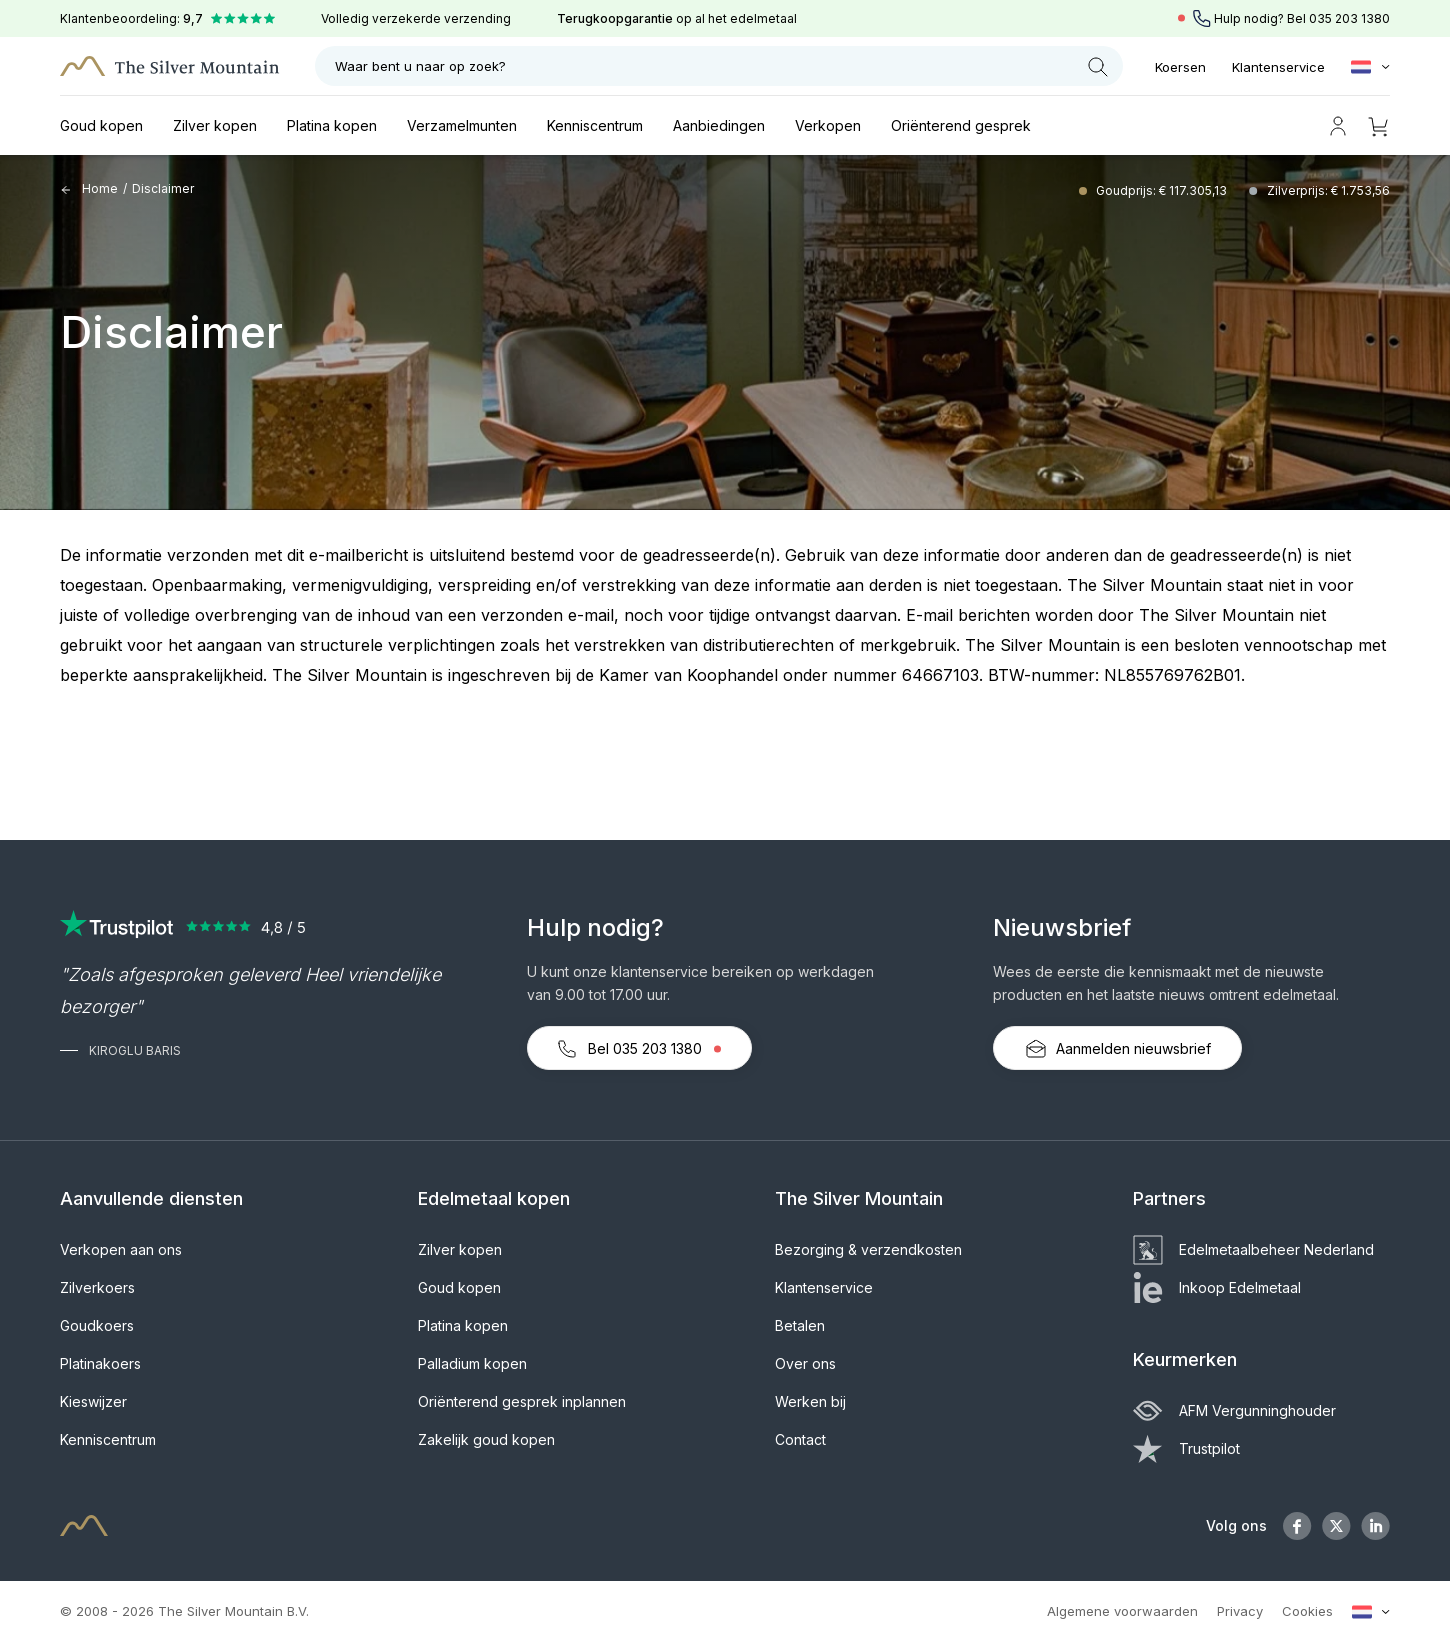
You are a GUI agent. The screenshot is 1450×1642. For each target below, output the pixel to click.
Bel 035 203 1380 (639, 1049)
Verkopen (828, 125)
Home (89, 188)
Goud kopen (101, 125)
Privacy (1240, 1611)
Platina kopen (332, 125)
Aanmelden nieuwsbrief (1117, 1049)
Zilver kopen (215, 125)
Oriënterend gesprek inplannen (522, 1401)
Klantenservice (1278, 67)
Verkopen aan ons (121, 1249)
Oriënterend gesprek (961, 125)
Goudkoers (97, 1325)
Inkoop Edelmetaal (1217, 1287)
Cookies (1307, 1611)
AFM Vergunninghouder (1234, 1410)
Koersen (1180, 67)
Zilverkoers (97, 1287)
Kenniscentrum (595, 125)
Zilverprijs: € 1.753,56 (1328, 190)
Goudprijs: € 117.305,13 (1163, 190)
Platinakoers (100, 1363)
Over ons (805, 1363)
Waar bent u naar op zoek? (721, 67)
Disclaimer (163, 188)
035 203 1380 (1349, 18)
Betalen (800, 1325)
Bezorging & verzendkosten (868, 1249)
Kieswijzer (93, 1401)
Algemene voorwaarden (1122, 1611)
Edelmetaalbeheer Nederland (1253, 1249)
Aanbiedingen (719, 125)
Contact (800, 1439)
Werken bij (810, 1401)
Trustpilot (1186, 1448)
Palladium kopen (472, 1363)
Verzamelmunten (462, 125)
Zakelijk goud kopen (486, 1439)
